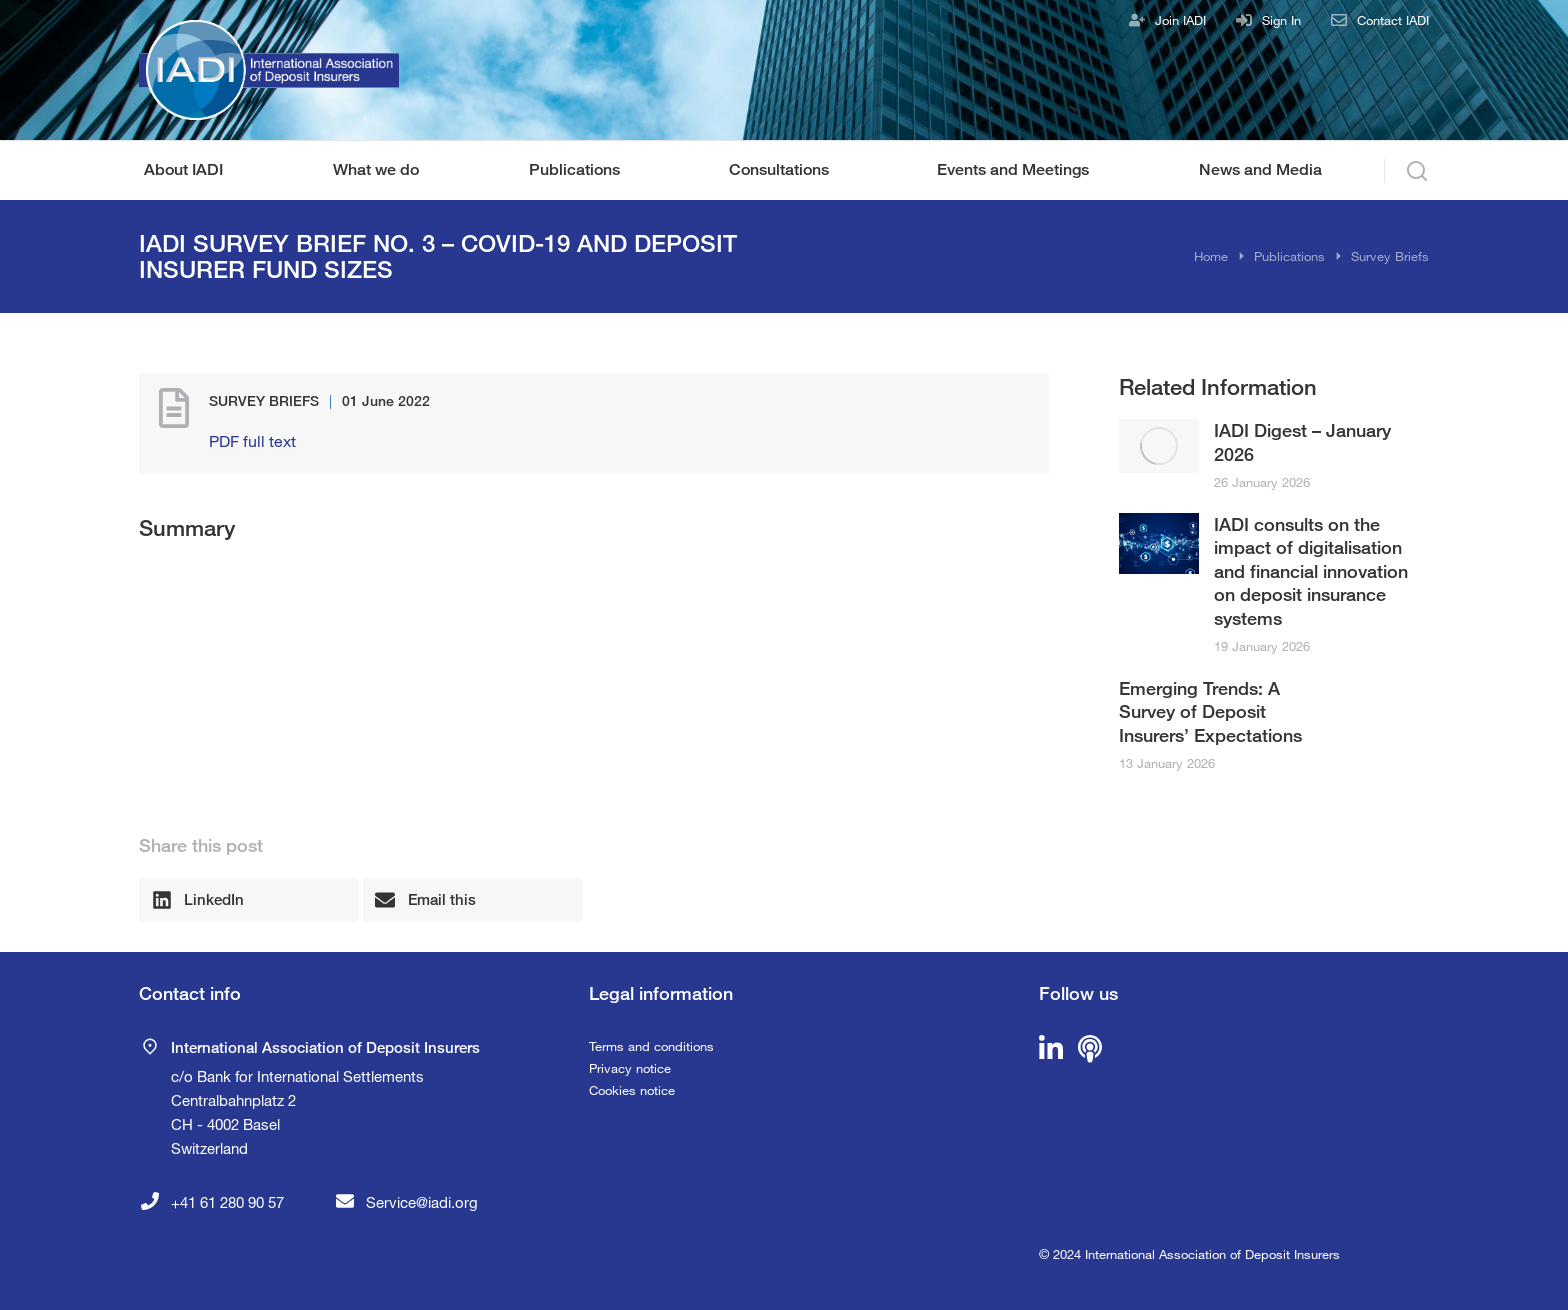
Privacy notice (630, 1068)
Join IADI (1180, 20)
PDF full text (252, 440)
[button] (248, 900)
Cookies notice (632, 1090)
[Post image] (1159, 445)
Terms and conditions (651, 1046)
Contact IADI (1393, 20)
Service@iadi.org (422, 1202)
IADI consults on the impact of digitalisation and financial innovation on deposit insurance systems (1311, 571)
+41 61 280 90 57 (227, 1202)
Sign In (1281, 20)
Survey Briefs (264, 400)
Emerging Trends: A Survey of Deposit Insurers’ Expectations (1210, 711)
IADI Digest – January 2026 (1302, 441)
